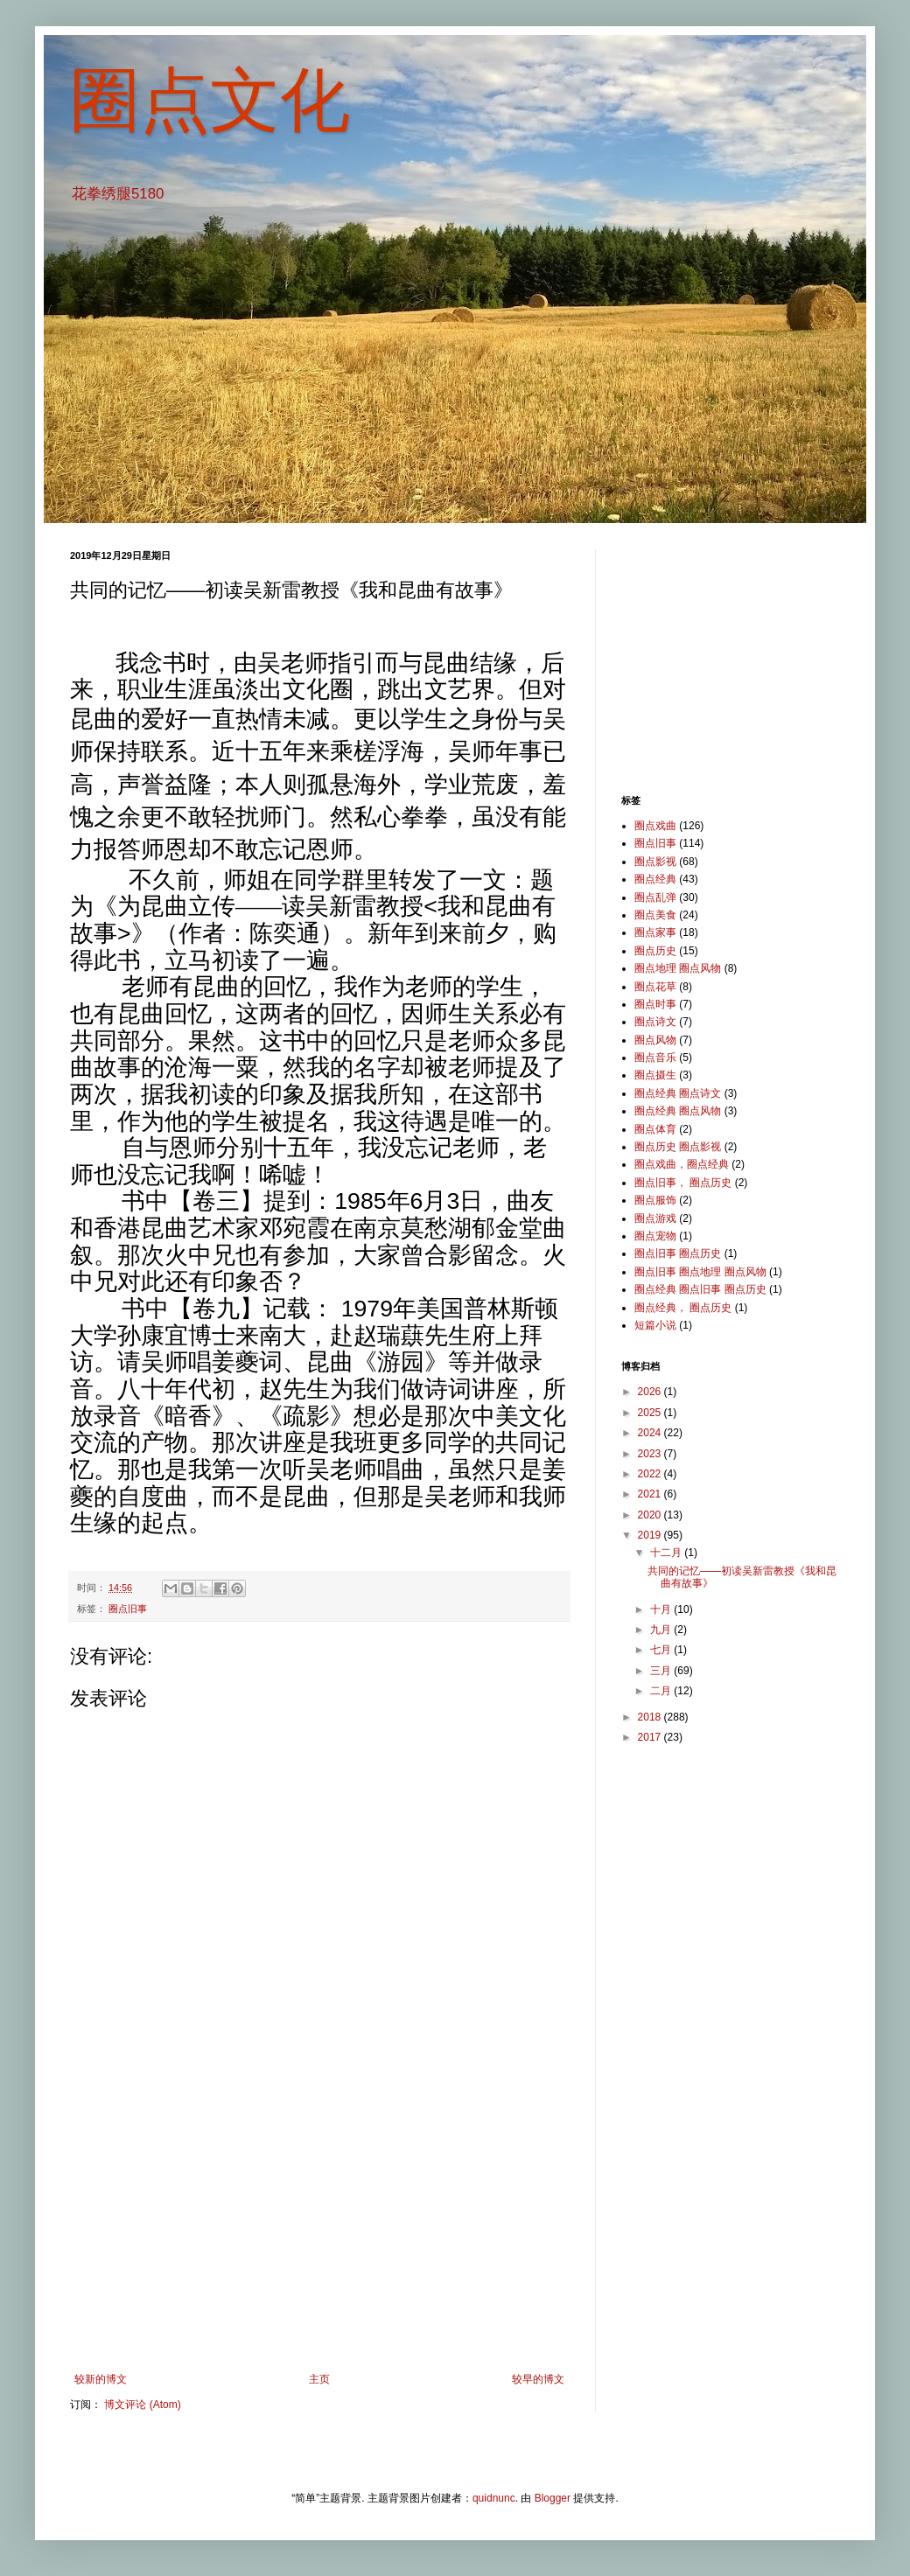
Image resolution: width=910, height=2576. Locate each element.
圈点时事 (655, 1004)
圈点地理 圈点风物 (677, 968)
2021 (651, 1494)
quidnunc (493, 2498)
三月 (662, 1671)
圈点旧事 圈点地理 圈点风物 (700, 1272)
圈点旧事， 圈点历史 (683, 1182)
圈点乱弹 (655, 897)
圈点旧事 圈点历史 (677, 1253)
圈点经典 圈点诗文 (677, 1093)
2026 (651, 1392)
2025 (651, 1413)
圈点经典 (655, 879)
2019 (651, 1535)
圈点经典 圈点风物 (677, 1111)
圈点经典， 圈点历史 (683, 1308)
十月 (662, 1609)
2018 (651, 1717)
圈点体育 (655, 1129)
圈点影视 (655, 861)
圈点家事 (655, 932)
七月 (662, 1650)
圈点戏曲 (655, 826)
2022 (651, 1474)
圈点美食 (655, 915)
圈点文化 (210, 100)
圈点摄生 (655, 1075)
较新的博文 (100, 2379)
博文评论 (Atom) (142, 2404)
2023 (651, 1454)
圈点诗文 (655, 1022)
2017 (651, 1737)
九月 (662, 1629)
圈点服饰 (655, 1200)
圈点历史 (655, 951)
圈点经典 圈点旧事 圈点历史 (700, 1289)
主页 (319, 2379)
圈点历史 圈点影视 (677, 1147)
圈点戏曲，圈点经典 (681, 1164)
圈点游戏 (655, 1218)
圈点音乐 (655, 1057)
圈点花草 (655, 987)
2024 (651, 1433)
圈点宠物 (655, 1236)
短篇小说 (655, 1325)
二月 (662, 1691)
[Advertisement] (319, 2228)
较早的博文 (538, 2379)
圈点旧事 (127, 1608)
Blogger (552, 2498)
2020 (651, 1515)
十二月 (667, 1552)
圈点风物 (655, 1040)
